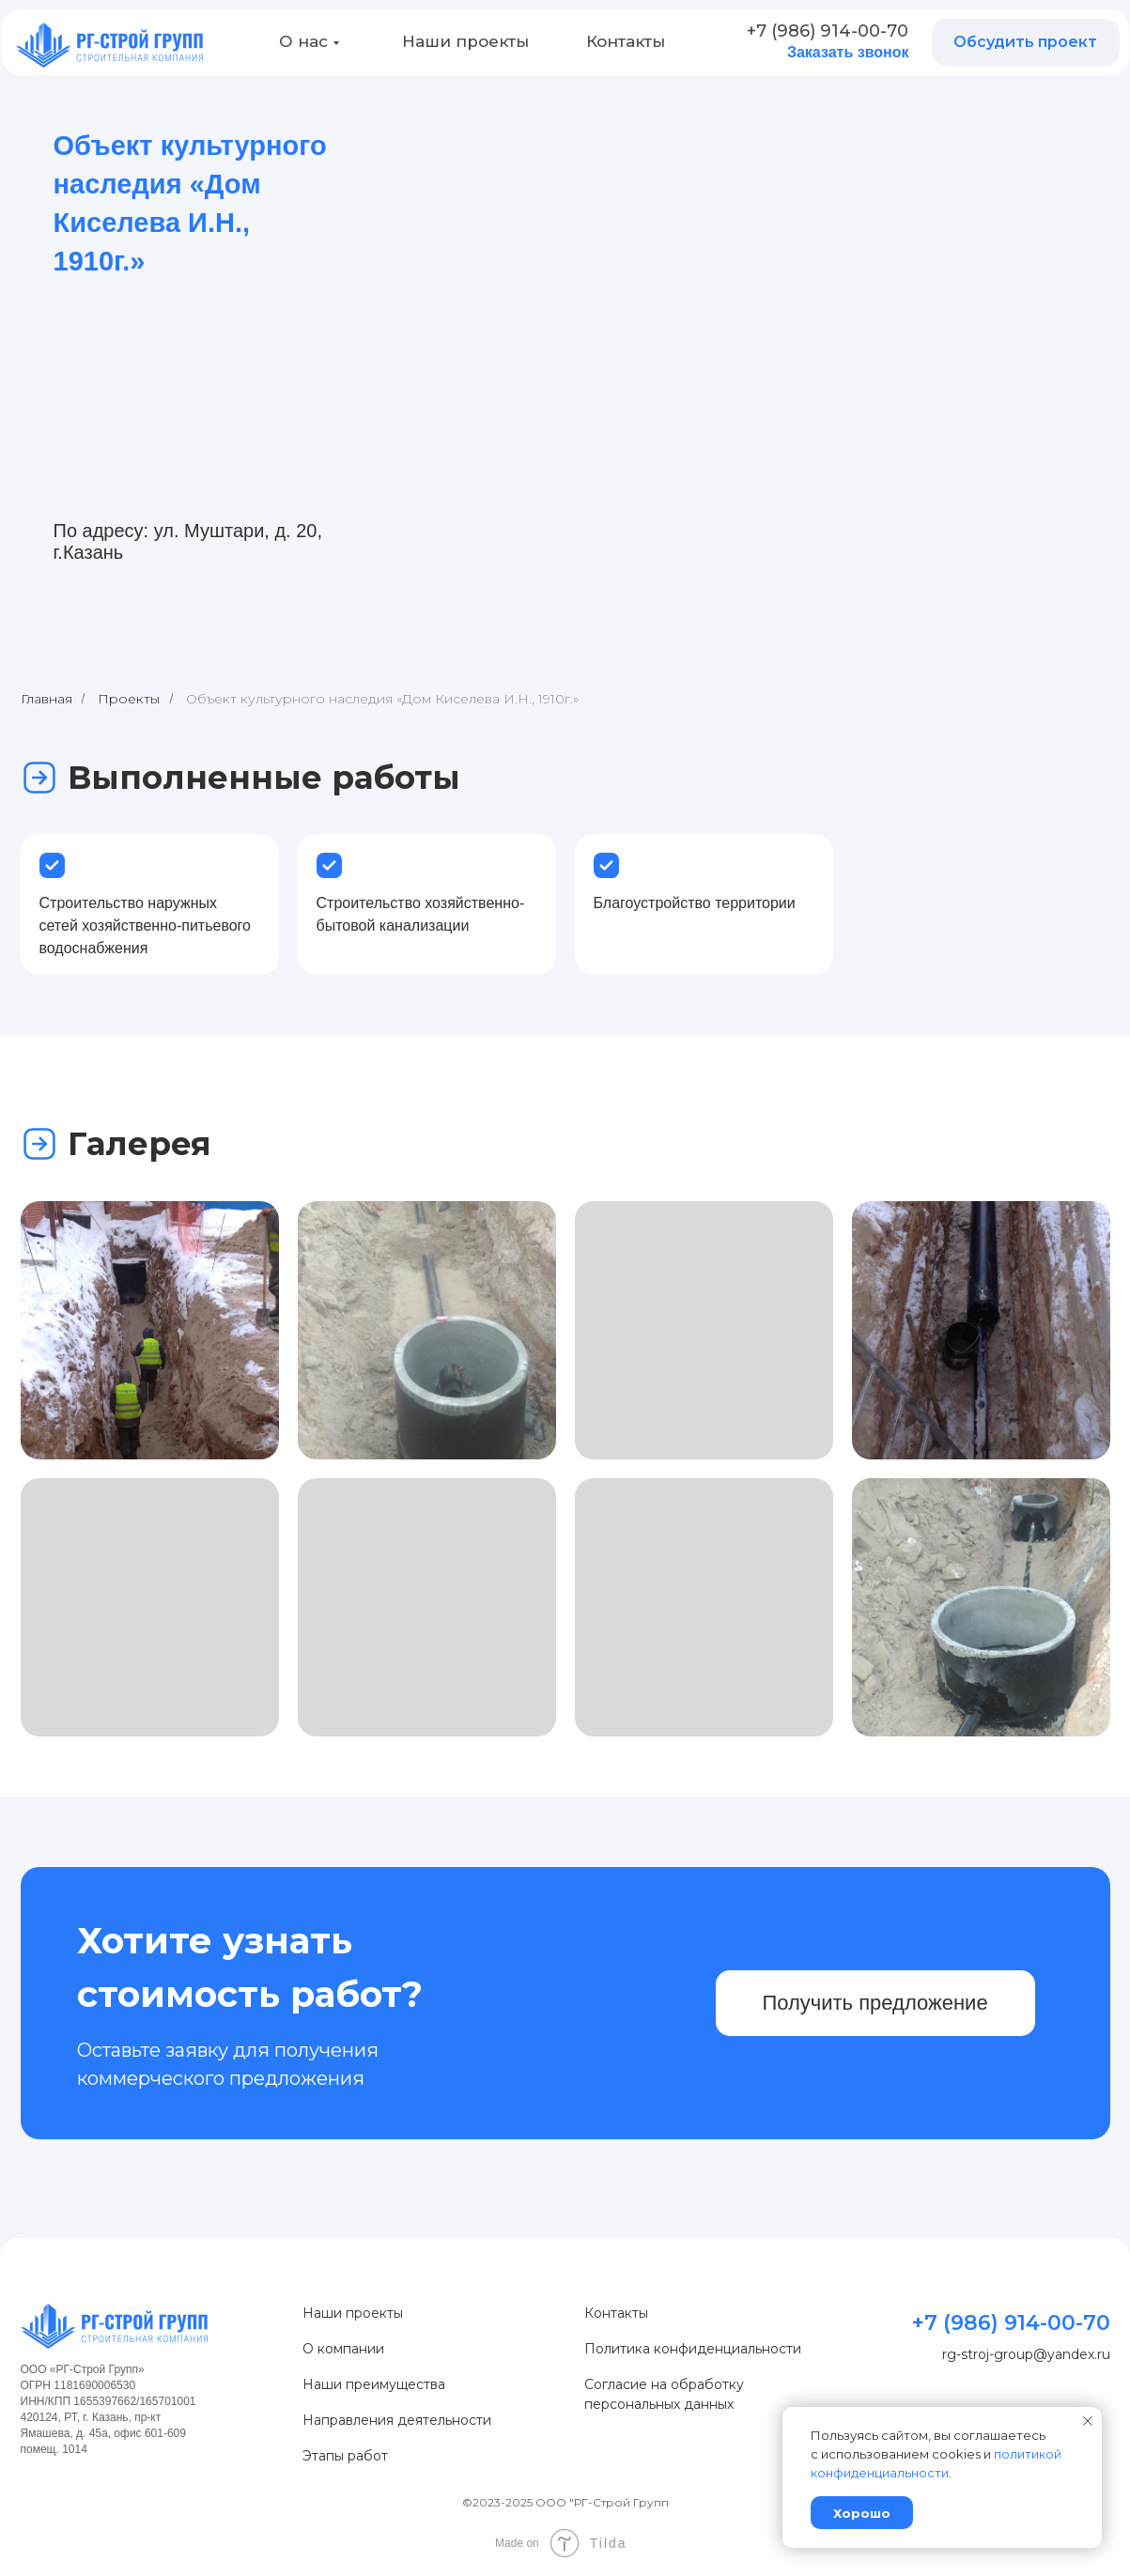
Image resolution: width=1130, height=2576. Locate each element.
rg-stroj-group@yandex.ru (1026, 2354)
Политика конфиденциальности (692, 2348)
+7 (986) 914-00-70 (827, 31)
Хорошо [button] (861, 2513)
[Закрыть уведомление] (1087, 2421)
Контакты (625, 41)
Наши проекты (465, 41)
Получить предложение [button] (874, 2002)
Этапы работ (345, 2455)
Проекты (129, 698)
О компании (343, 2348)
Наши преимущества (373, 2384)
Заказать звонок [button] (848, 52)
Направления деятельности (396, 2420)
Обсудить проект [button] (1025, 42)
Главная (46, 698)
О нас (303, 41)
